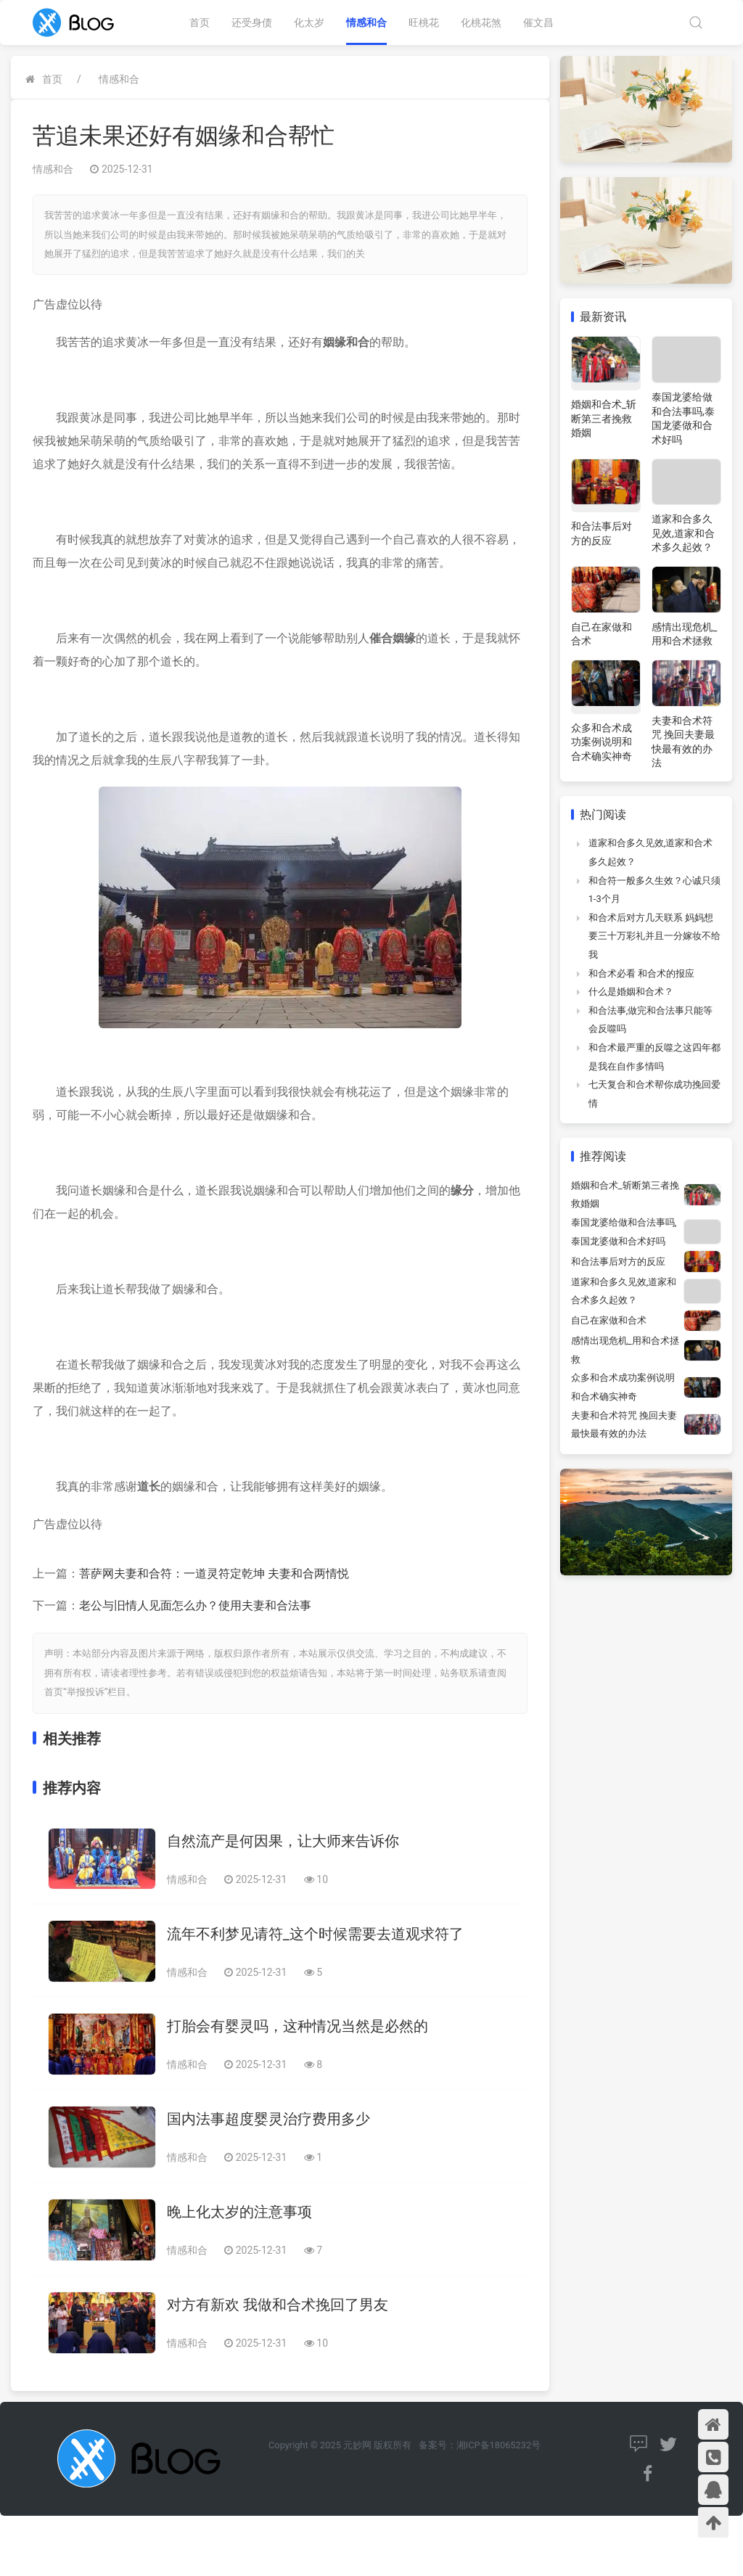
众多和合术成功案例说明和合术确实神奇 (601, 742)
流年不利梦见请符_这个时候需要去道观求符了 (315, 1934)
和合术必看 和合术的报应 (641, 973)
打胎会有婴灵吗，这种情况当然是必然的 (297, 2026)
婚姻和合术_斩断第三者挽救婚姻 (603, 418)
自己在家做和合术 (608, 1320)
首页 (199, 22)
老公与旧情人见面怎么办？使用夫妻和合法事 (195, 1605)
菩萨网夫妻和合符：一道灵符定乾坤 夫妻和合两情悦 (214, 1573)
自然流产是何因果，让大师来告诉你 (283, 1841)
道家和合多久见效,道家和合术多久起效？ (683, 533)
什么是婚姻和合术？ (630, 991)
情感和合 (366, 22)
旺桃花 (424, 22)
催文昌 (538, 22)
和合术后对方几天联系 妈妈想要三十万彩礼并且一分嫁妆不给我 (654, 936)
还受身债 (251, 22)
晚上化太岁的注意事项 (239, 2211)
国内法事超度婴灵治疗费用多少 (268, 2119)
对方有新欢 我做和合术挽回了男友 (277, 2304)
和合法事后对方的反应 (618, 1261)
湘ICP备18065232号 (498, 2445)
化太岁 (309, 22)
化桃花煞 (481, 22)
